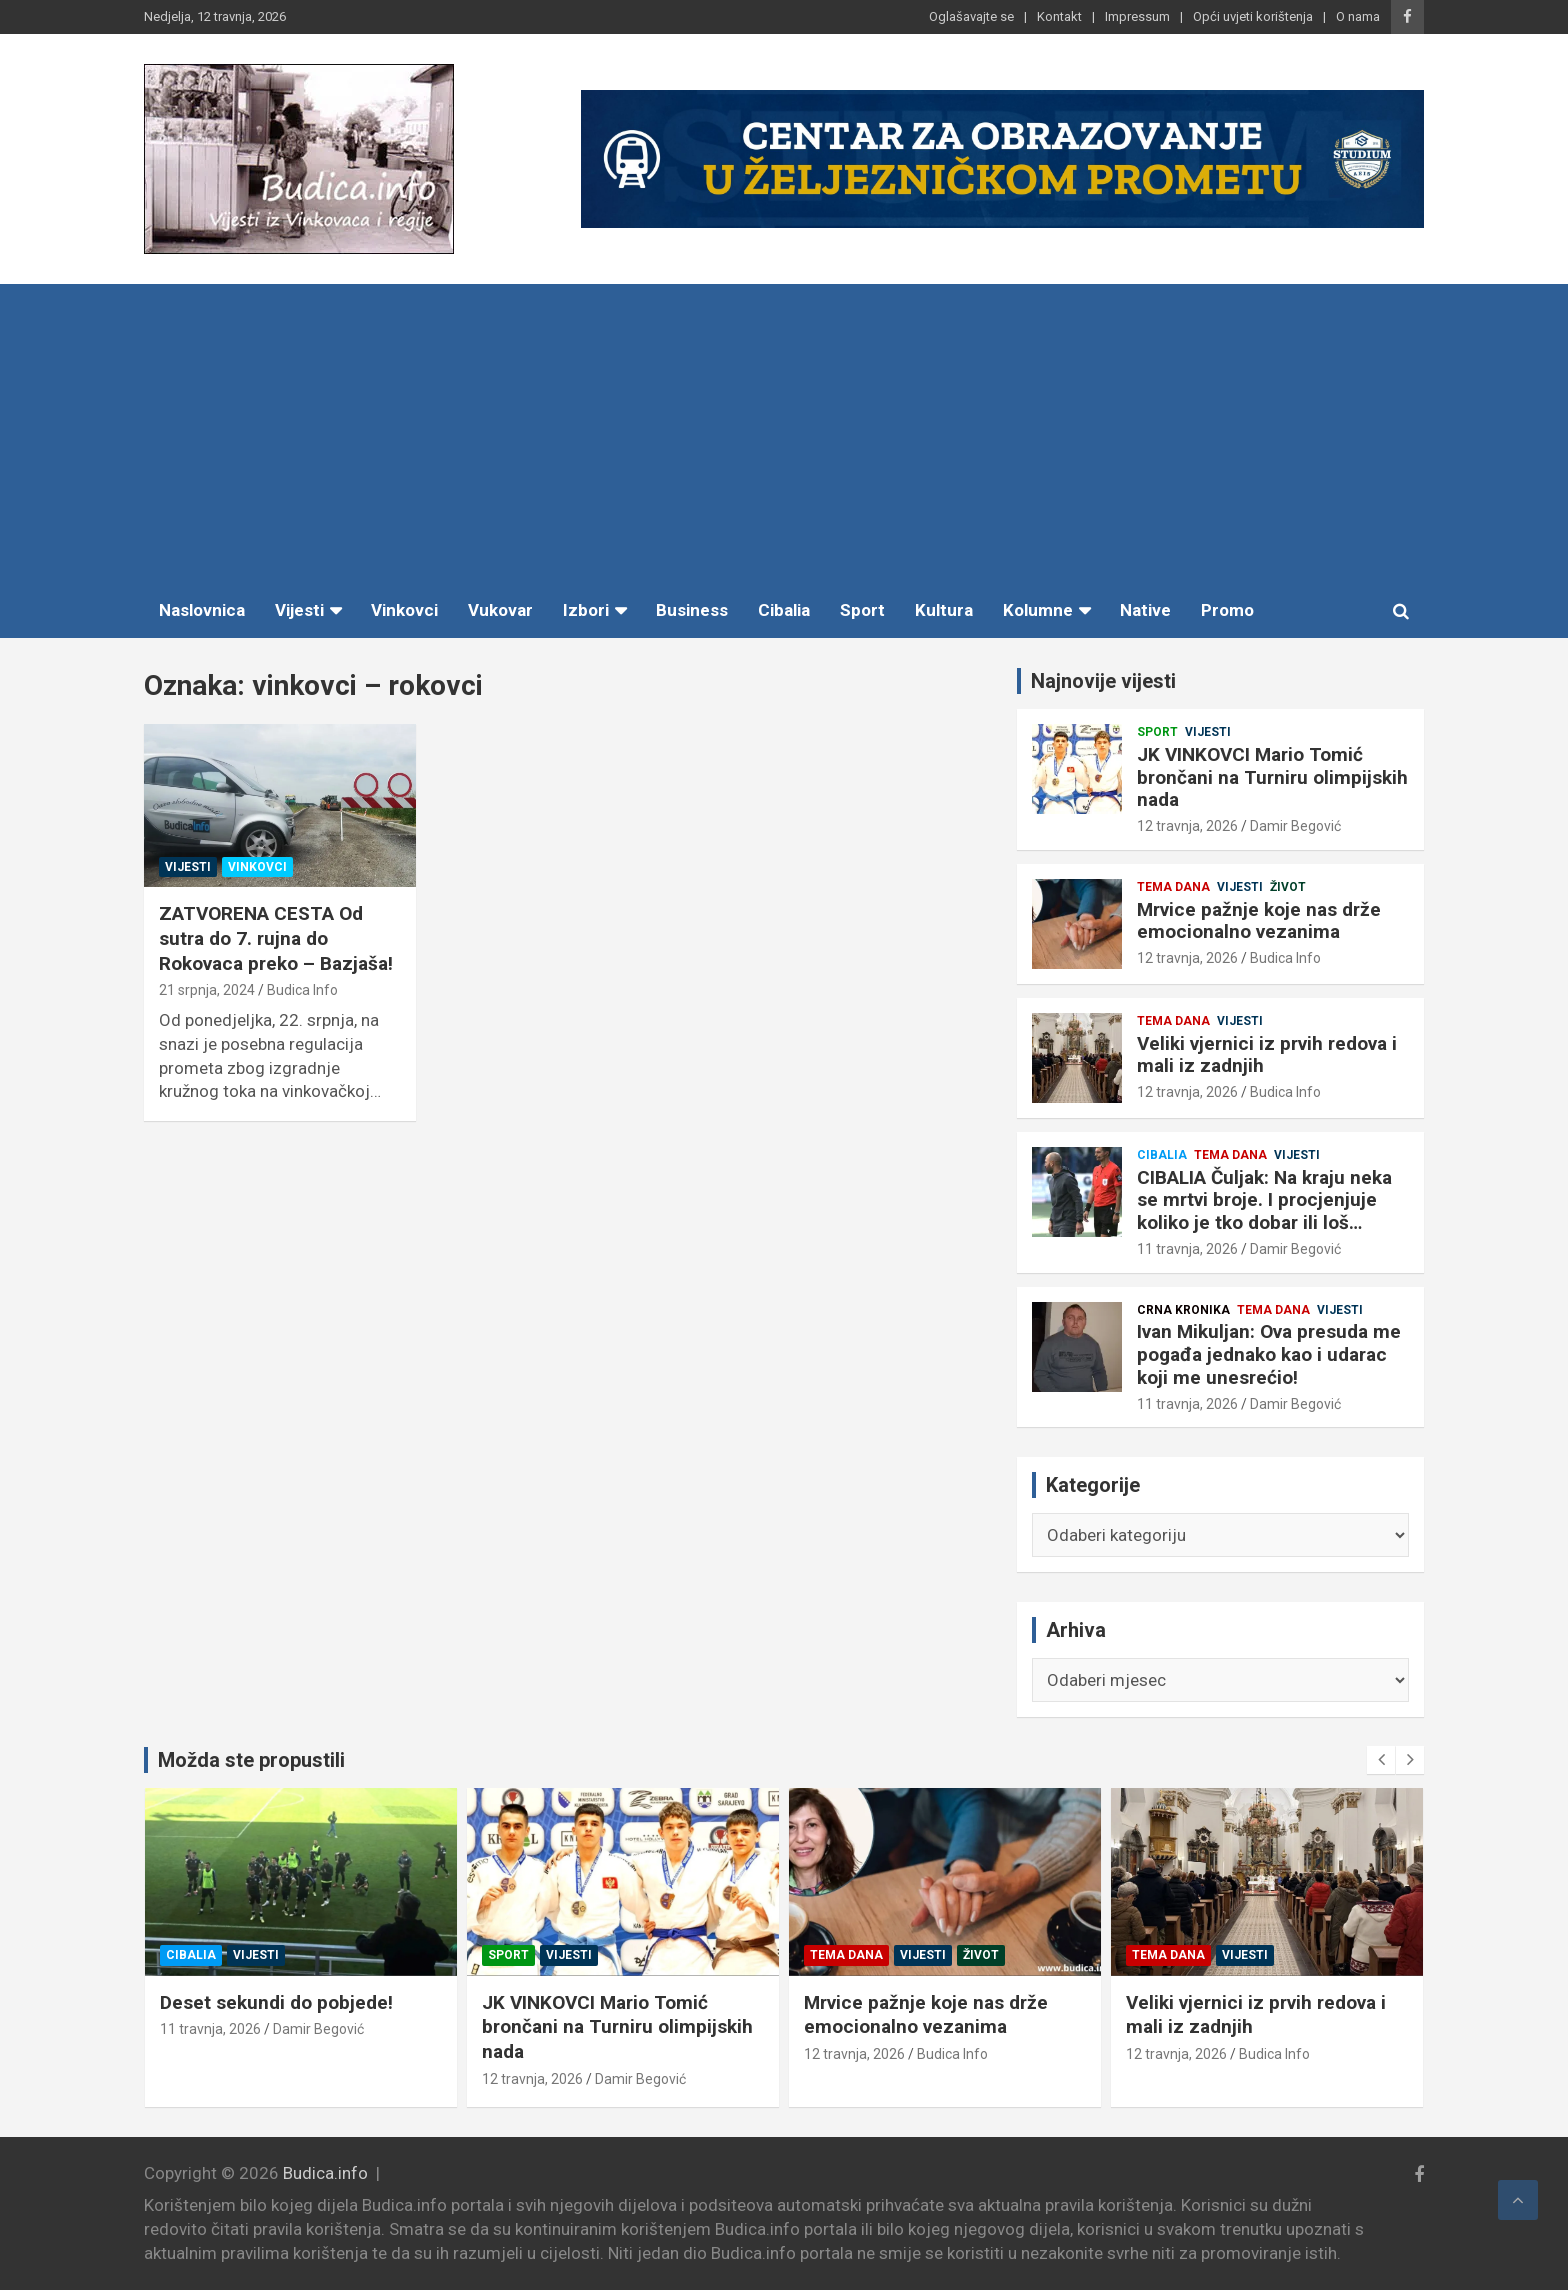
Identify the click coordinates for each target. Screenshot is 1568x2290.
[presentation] (1381, 1760)
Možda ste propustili (251, 1760)
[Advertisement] (784, 434)
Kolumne (1038, 610)
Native (1145, 610)
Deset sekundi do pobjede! (503, 2002)
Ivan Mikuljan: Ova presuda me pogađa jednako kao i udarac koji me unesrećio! (1269, 1354)
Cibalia (784, 610)
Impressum (1137, 16)
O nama (1358, 16)
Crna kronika (1183, 1310)
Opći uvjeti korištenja (1253, 16)
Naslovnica (202, 610)
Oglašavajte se (971, 16)
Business (692, 610)
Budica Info (302, 990)
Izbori (586, 610)
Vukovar (500, 610)
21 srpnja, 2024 (207, 990)
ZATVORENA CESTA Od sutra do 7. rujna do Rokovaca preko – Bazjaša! (276, 938)
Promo (1227, 610)
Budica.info (325, 2173)
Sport (862, 610)
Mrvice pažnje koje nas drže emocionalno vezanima (1259, 921)
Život (1288, 887)
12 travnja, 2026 (1187, 826)
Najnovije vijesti (1103, 681)
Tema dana (1173, 887)
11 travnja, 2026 (1187, 1249)
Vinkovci (404, 610)
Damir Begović (1295, 826)
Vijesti (299, 610)
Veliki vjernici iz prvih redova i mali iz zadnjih (1267, 1055)
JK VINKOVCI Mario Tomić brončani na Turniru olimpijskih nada (1272, 777)
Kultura (944, 610)
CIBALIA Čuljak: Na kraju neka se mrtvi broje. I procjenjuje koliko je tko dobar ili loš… (1264, 1200)
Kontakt (1059, 16)
